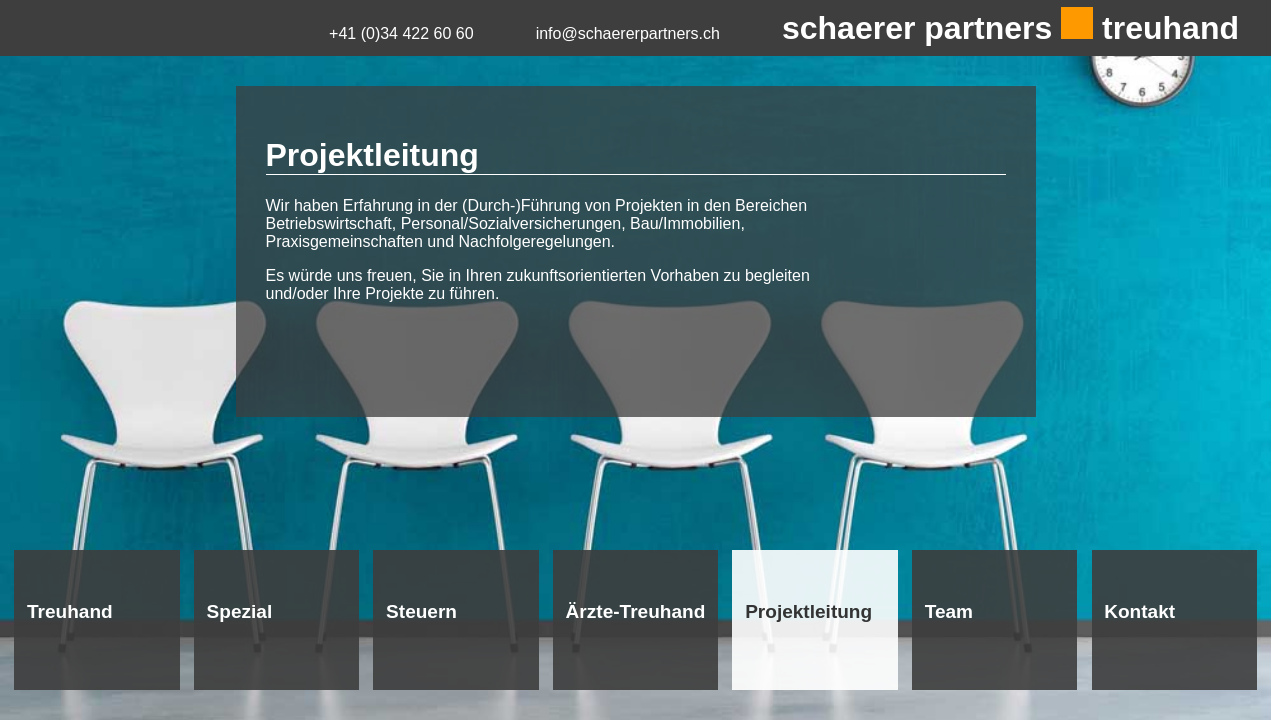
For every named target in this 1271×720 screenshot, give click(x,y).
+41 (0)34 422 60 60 (401, 33)
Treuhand (70, 611)
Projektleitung (808, 611)
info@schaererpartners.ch (628, 33)
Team (949, 611)
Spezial (240, 611)
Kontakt (1139, 611)
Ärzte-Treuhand (636, 611)
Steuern (421, 611)
